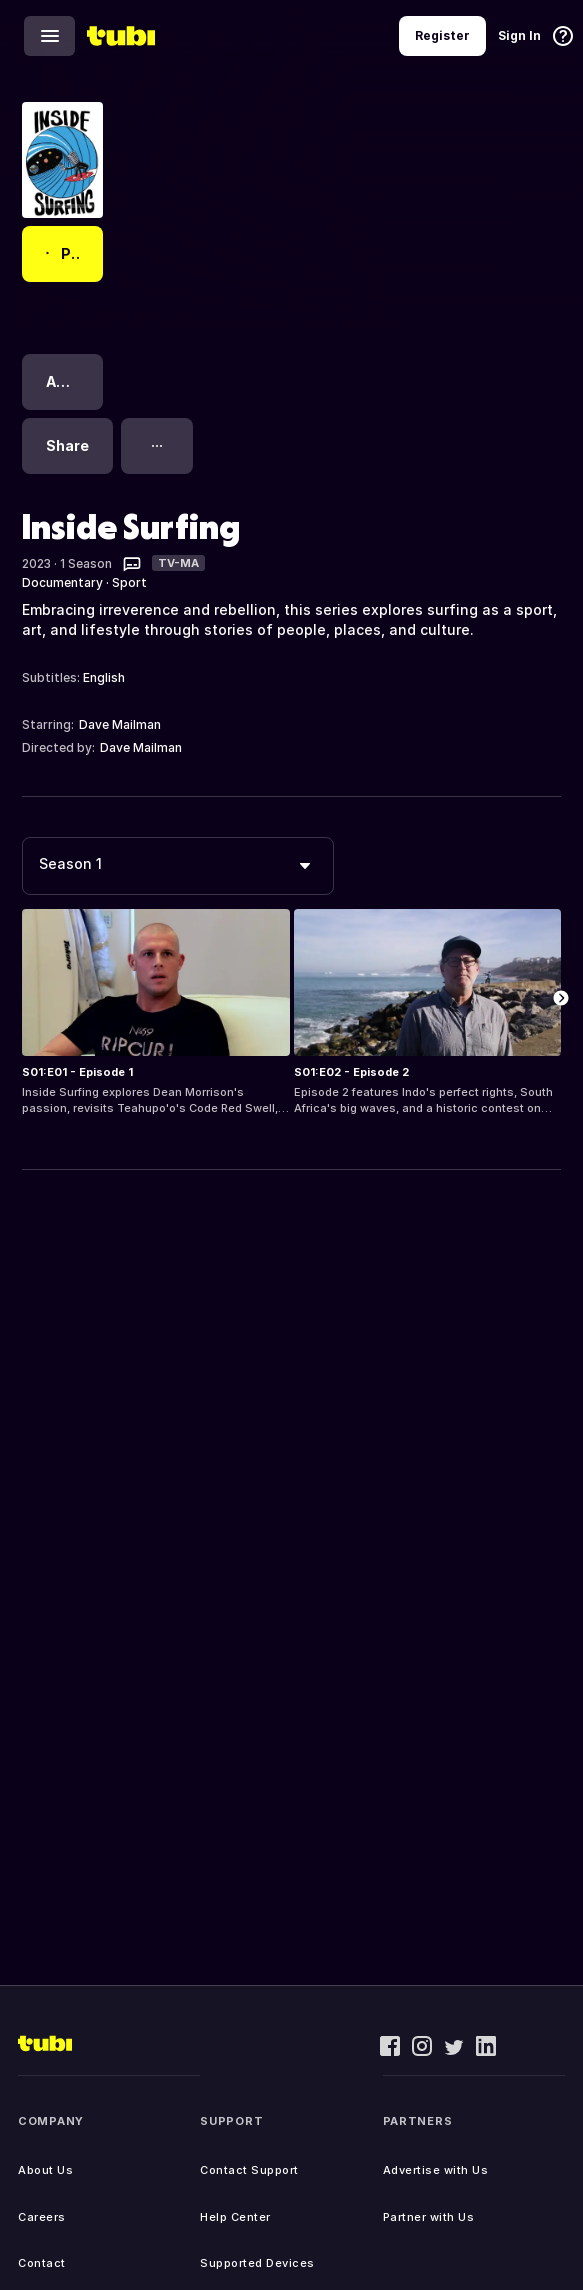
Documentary (62, 582)
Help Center (235, 2217)
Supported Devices (257, 2263)
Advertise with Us (436, 2170)
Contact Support (249, 2170)
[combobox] (178, 866)
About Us (45, 2170)
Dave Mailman (120, 724)
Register (442, 35)
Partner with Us (429, 2217)
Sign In (519, 35)
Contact (42, 2263)
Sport (129, 582)
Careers (42, 2217)
